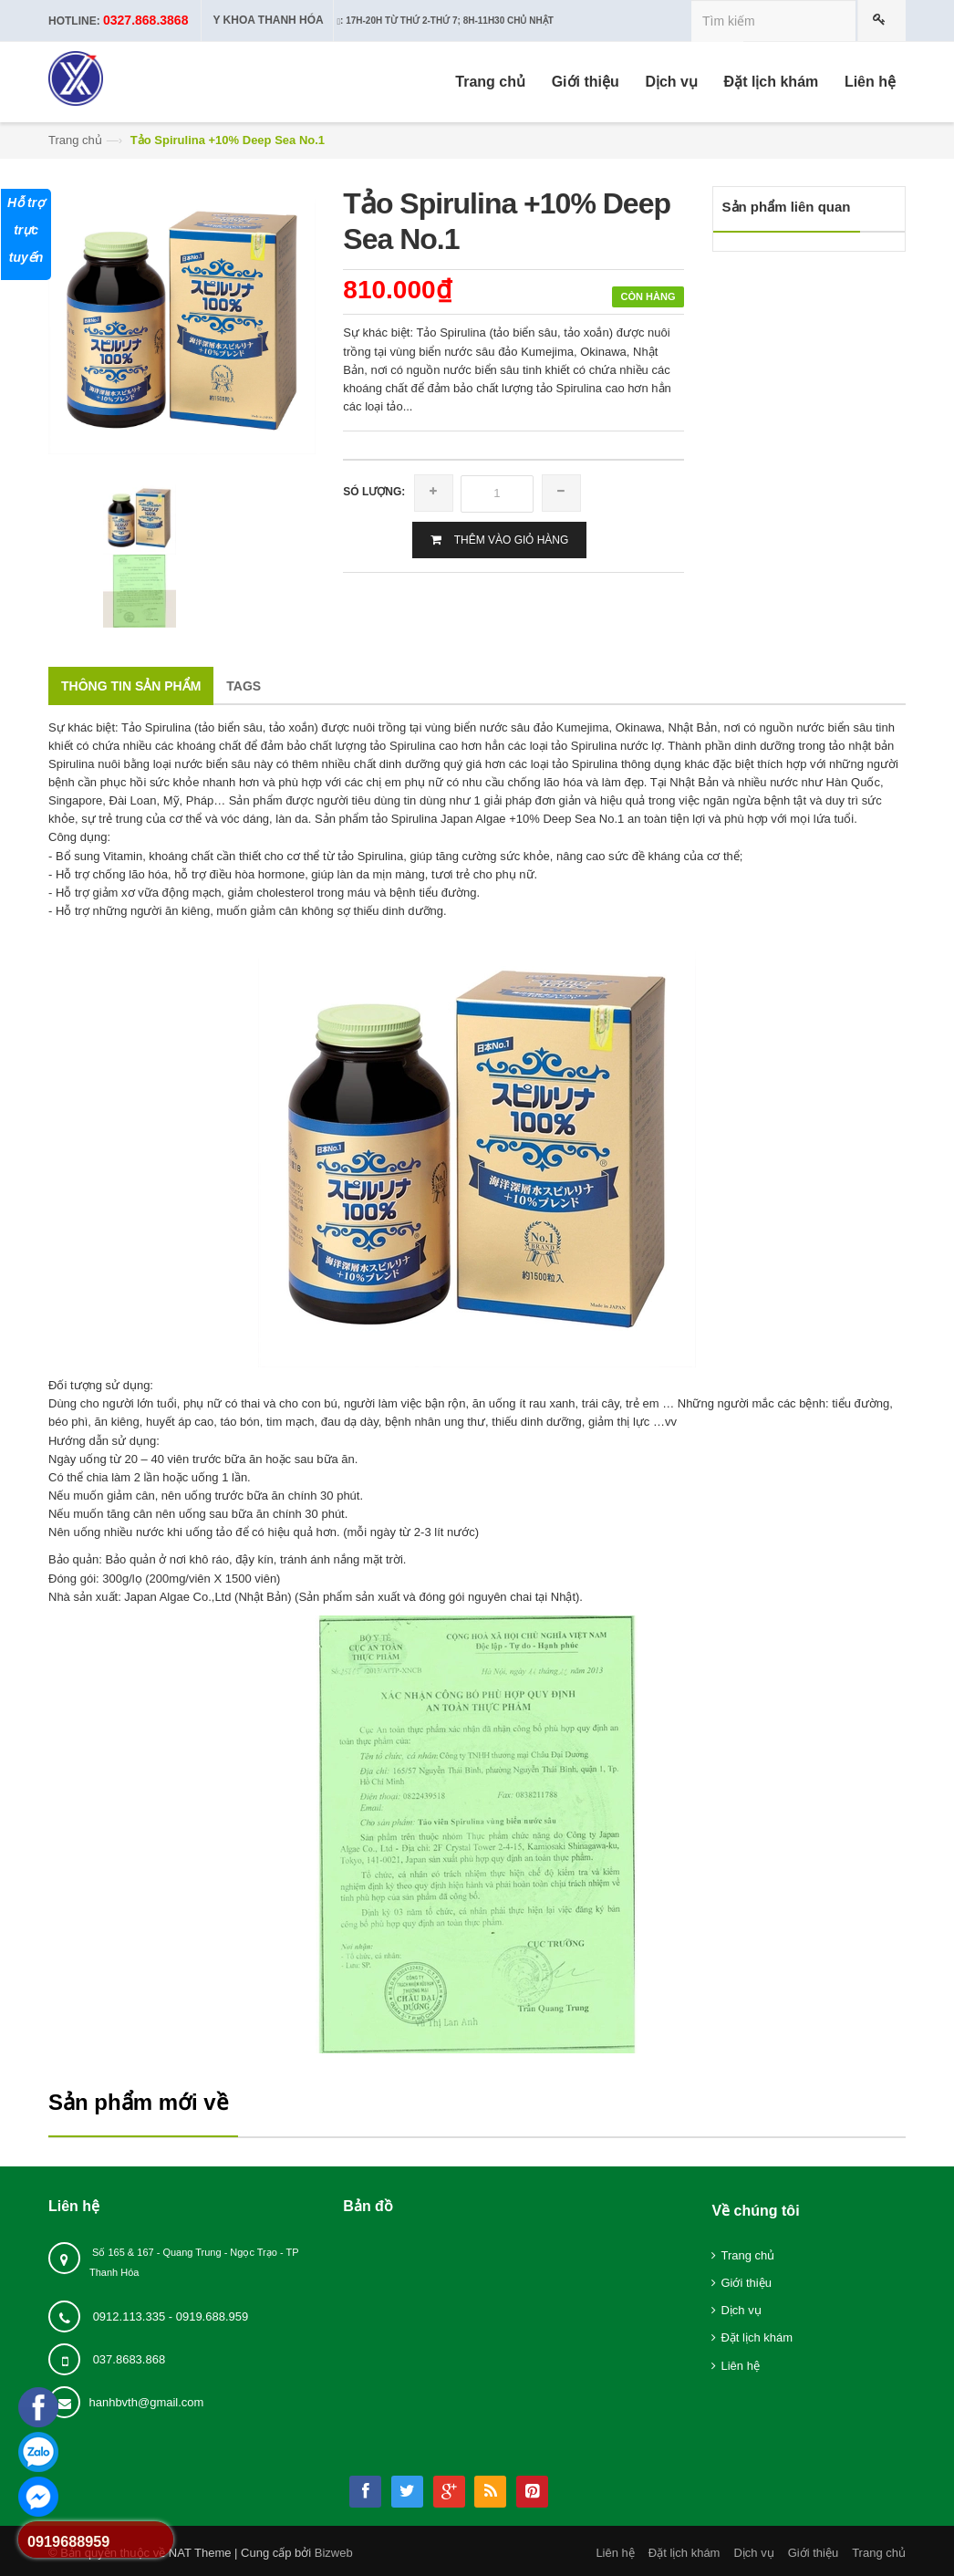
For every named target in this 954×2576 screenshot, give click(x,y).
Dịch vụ (741, 2310)
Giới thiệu (746, 2283)
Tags (243, 686)
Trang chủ (75, 140)
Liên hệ (740, 2366)
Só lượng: (374, 491)
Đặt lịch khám (757, 2337)
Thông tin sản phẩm (131, 686)
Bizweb (334, 2553)
